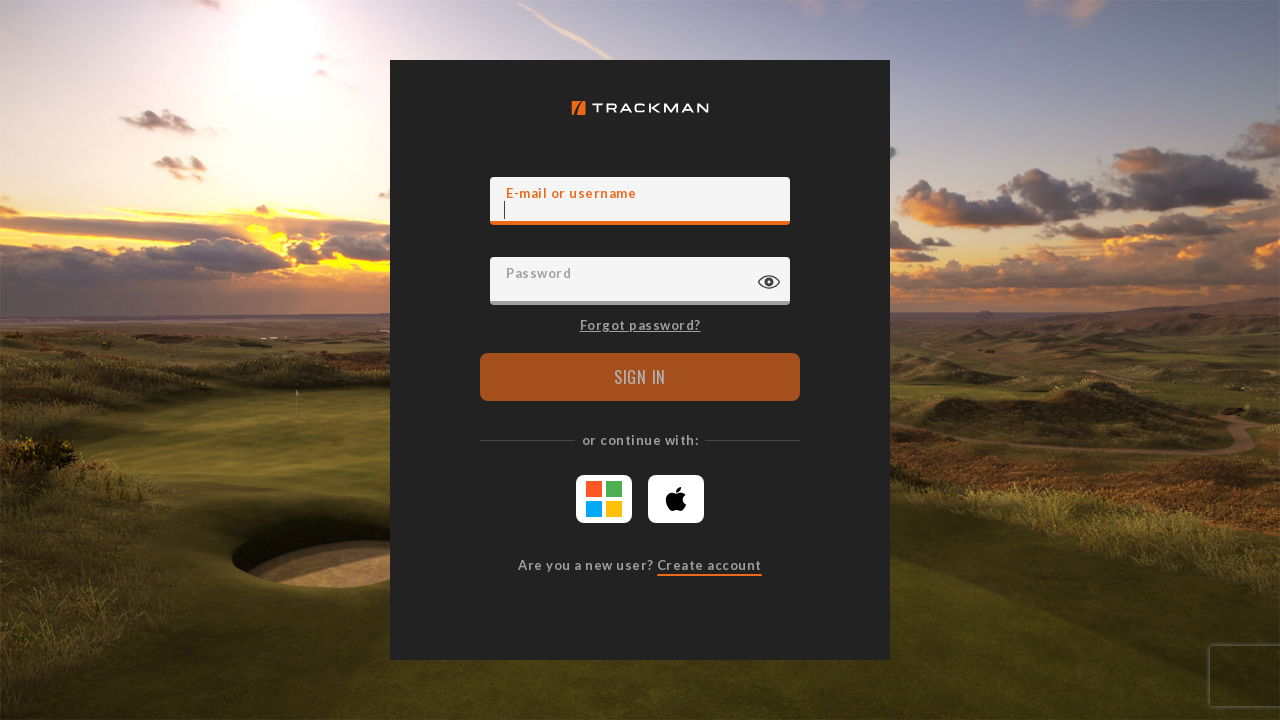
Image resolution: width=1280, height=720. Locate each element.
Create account (709, 565)
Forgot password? (640, 324)
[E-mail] (640, 201)
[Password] (640, 281)
